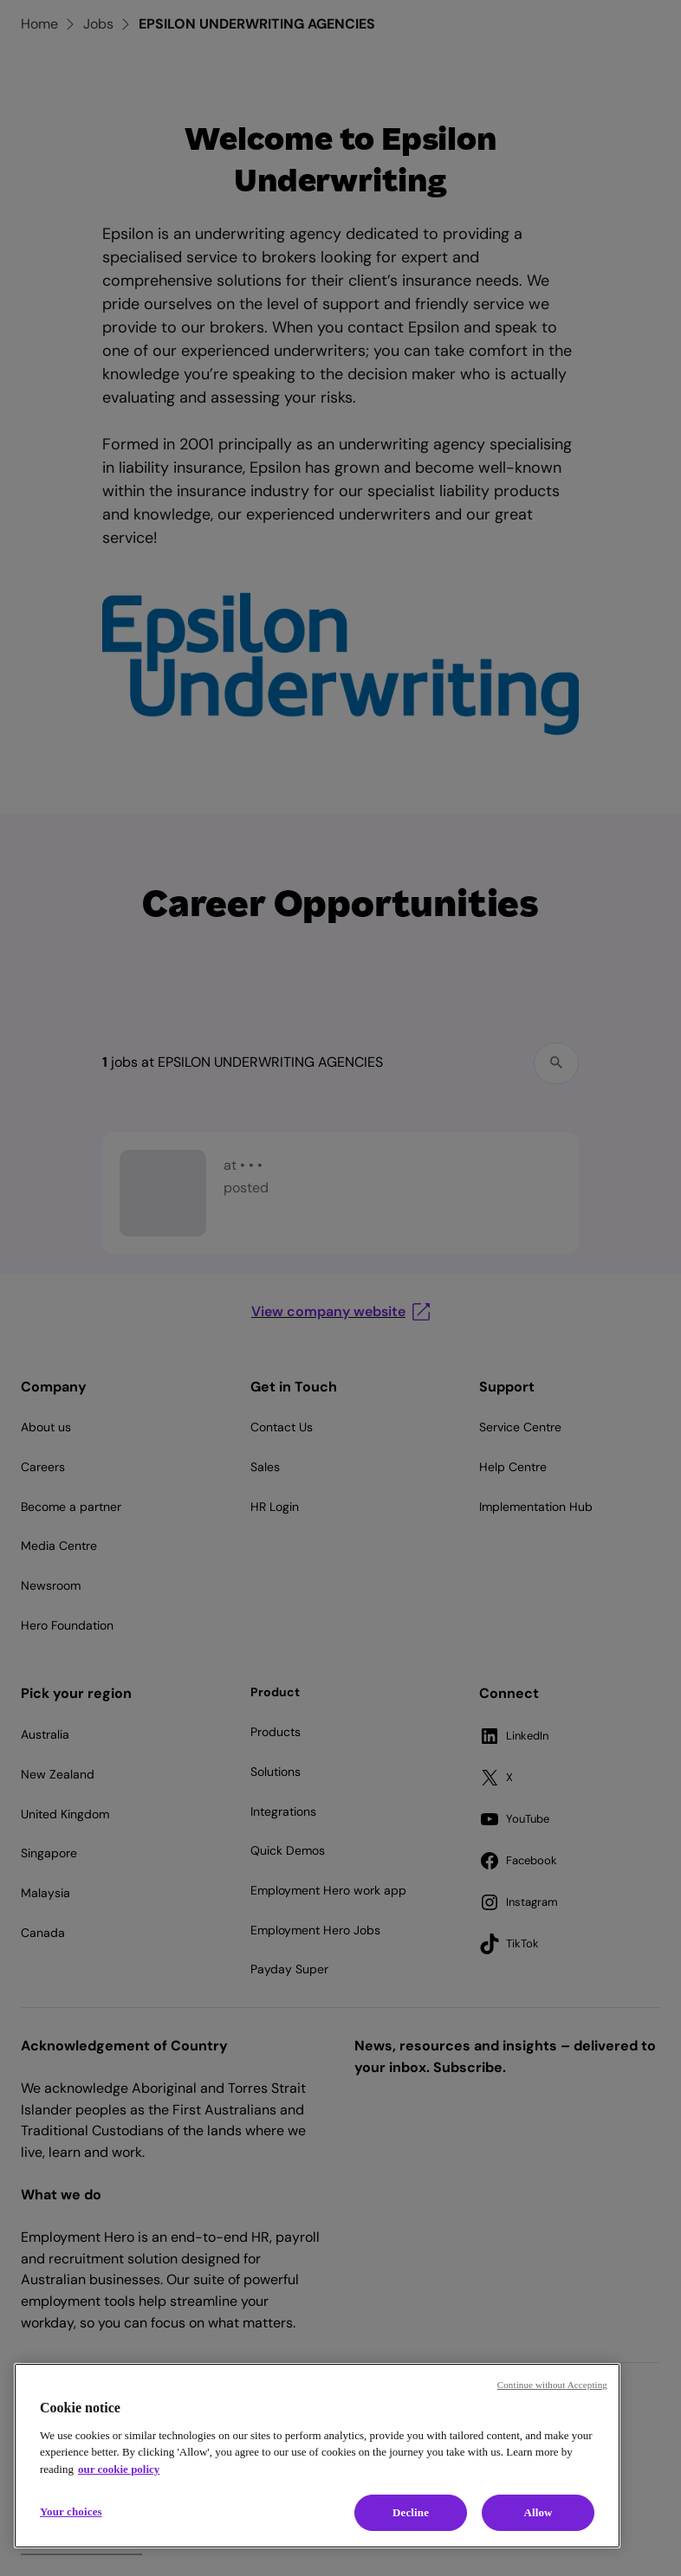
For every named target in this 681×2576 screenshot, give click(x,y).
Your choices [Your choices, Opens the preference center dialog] (71, 2511)
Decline (410, 2512)
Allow (537, 2512)
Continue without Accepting (552, 2384)
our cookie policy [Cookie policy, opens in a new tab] (118, 2469)
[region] (317, 2455)
